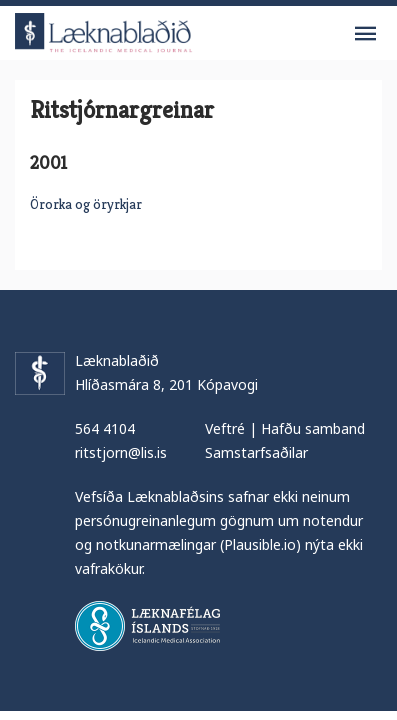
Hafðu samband (313, 428)
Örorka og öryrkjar (86, 204)
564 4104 (105, 428)
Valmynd (365, 34)
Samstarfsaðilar (256, 452)
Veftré (225, 428)
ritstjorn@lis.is (121, 452)
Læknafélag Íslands (147, 626)
